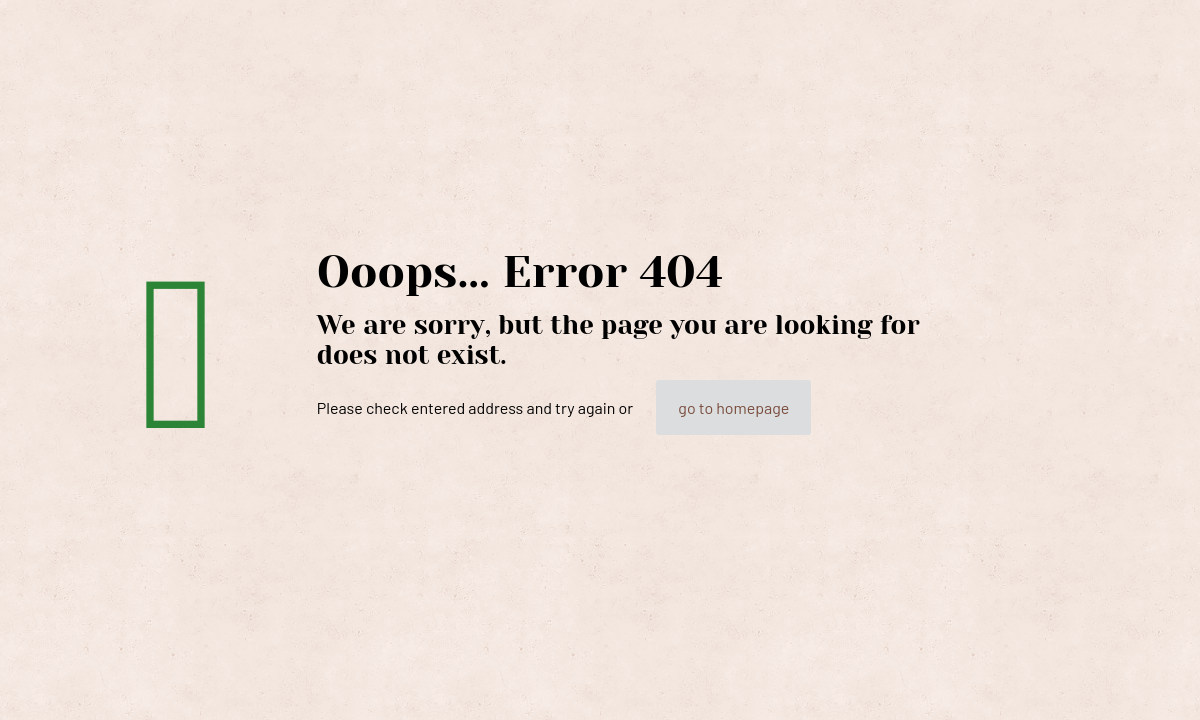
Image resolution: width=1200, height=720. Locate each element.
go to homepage (733, 407)
